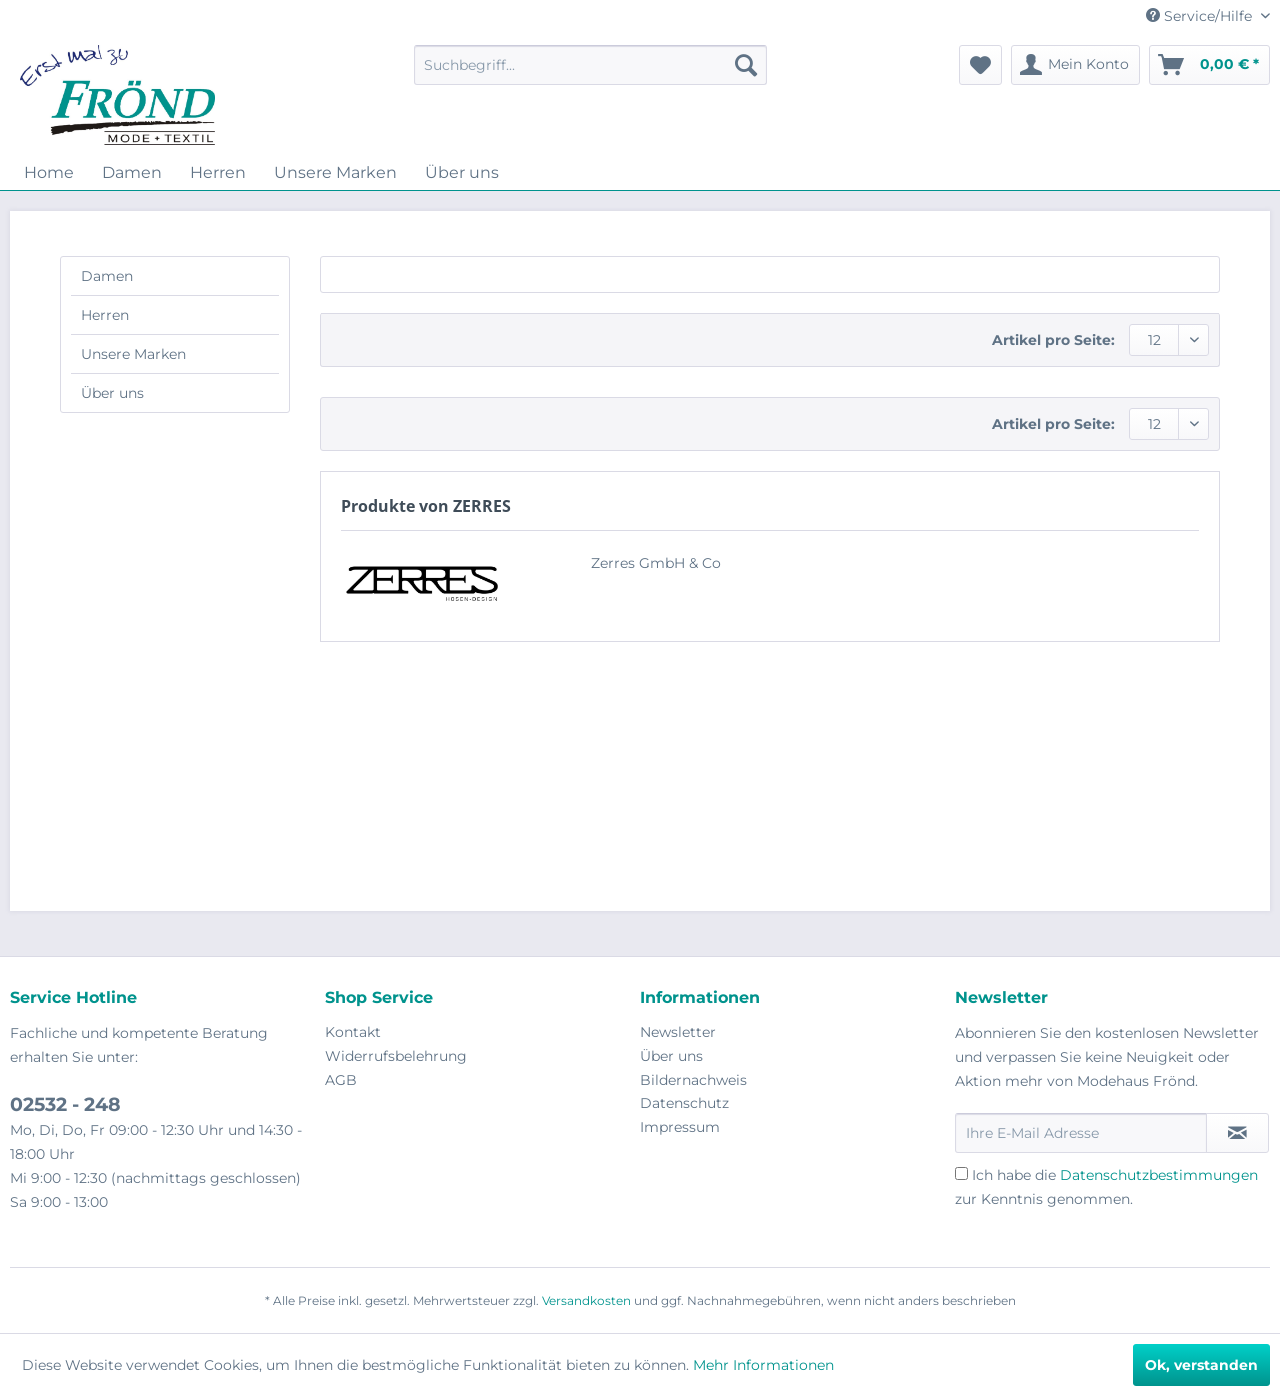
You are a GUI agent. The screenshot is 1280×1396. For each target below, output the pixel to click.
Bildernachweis (693, 1080)
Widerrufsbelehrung (396, 1056)
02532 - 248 (65, 1104)
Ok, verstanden (1201, 1365)
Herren (105, 315)
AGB (341, 1080)
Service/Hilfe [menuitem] (1201, 16)
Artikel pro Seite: (1053, 340)
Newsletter (678, 1032)
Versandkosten (586, 1300)
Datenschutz (684, 1103)
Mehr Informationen (763, 1365)
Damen (107, 276)
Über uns (112, 393)
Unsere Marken (133, 354)
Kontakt (353, 1032)
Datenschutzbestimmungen (1159, 1175)
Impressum (680, 1127)
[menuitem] (590, 65)
